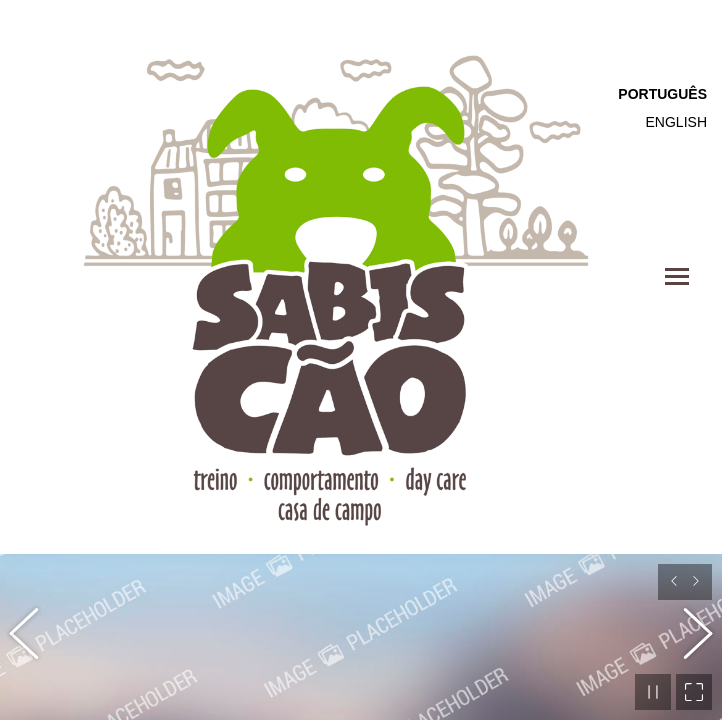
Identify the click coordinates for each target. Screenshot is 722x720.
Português (662, 94)
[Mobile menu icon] (677, 276)
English (676, 122)
